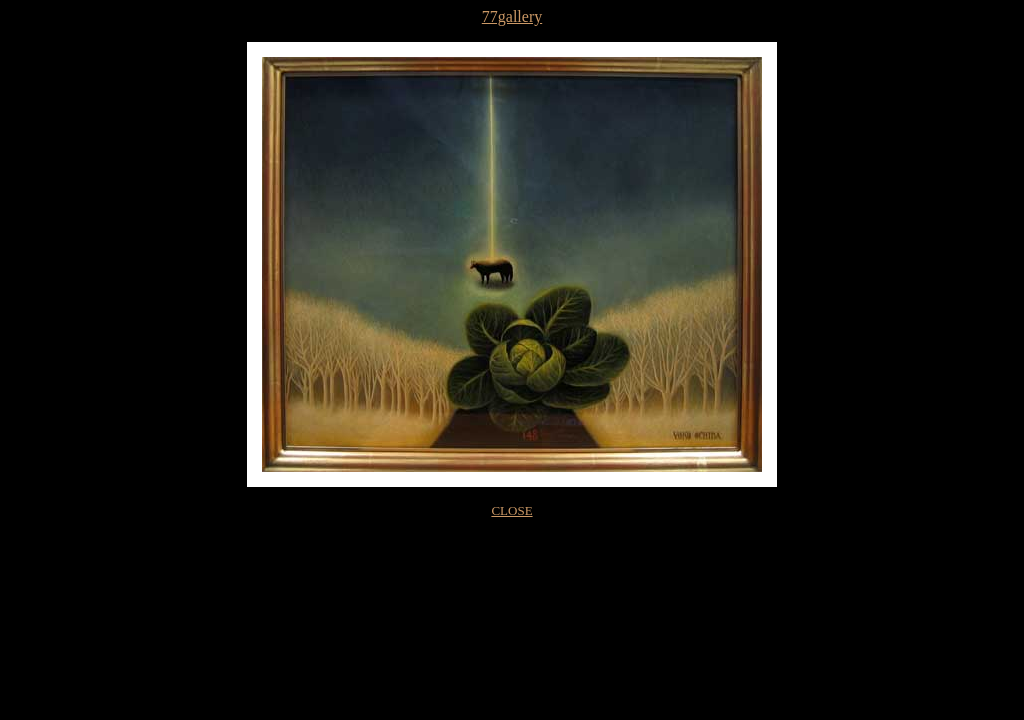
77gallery (512, 16)
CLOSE (511, 510)
